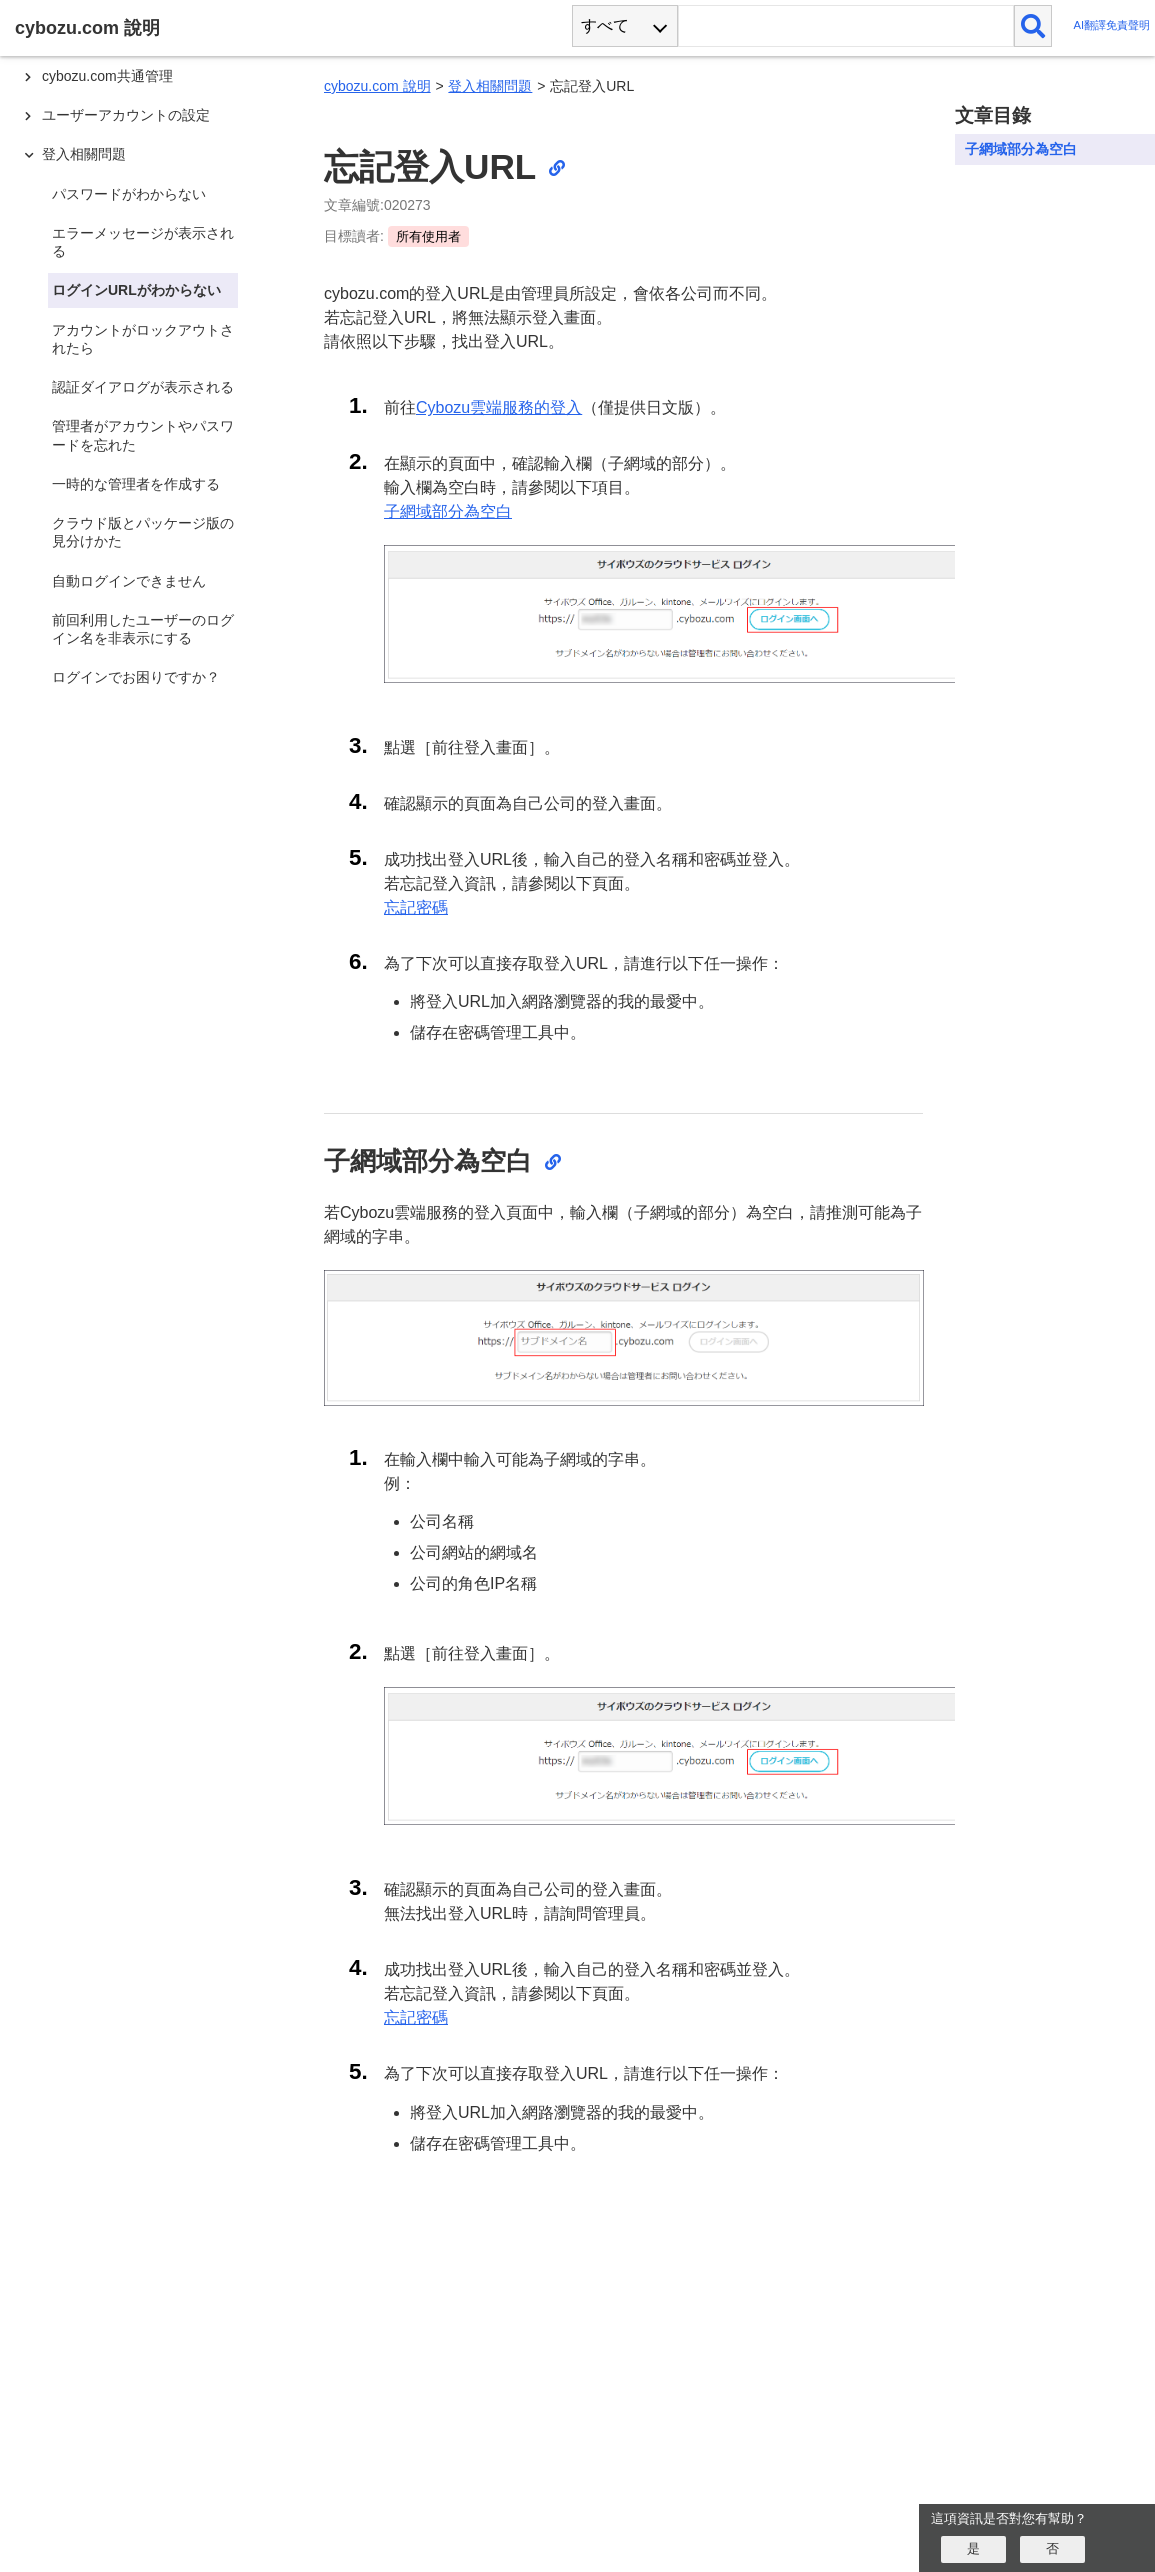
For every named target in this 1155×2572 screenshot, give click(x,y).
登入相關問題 (490, 86)
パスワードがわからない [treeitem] (129, 194)
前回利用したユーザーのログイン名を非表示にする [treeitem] (143, 629)
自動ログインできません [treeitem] (129, 581)
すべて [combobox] (605, 25)
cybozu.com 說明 (377, 86)
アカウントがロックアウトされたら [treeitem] (143, 339)
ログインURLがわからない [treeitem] (136, 290)
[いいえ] (1052, 2549)
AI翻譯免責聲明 (1111, 25)
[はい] (973, 2549)
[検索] (1033, 26)
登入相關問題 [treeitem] (84, 154)
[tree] (150, 1268)
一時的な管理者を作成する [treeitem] (136, 484)
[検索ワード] (845, 26)
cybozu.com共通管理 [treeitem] (107, 76)
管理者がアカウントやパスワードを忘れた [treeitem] (143, 435)
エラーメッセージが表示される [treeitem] (143, 242)
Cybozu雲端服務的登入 (499, 407)
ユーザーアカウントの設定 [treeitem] (126, 115)
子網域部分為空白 (448, 511)
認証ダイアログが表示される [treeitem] (143, 387)
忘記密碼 (416, 907)
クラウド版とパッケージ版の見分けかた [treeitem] (143, 532)
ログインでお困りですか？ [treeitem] (136, 677)
